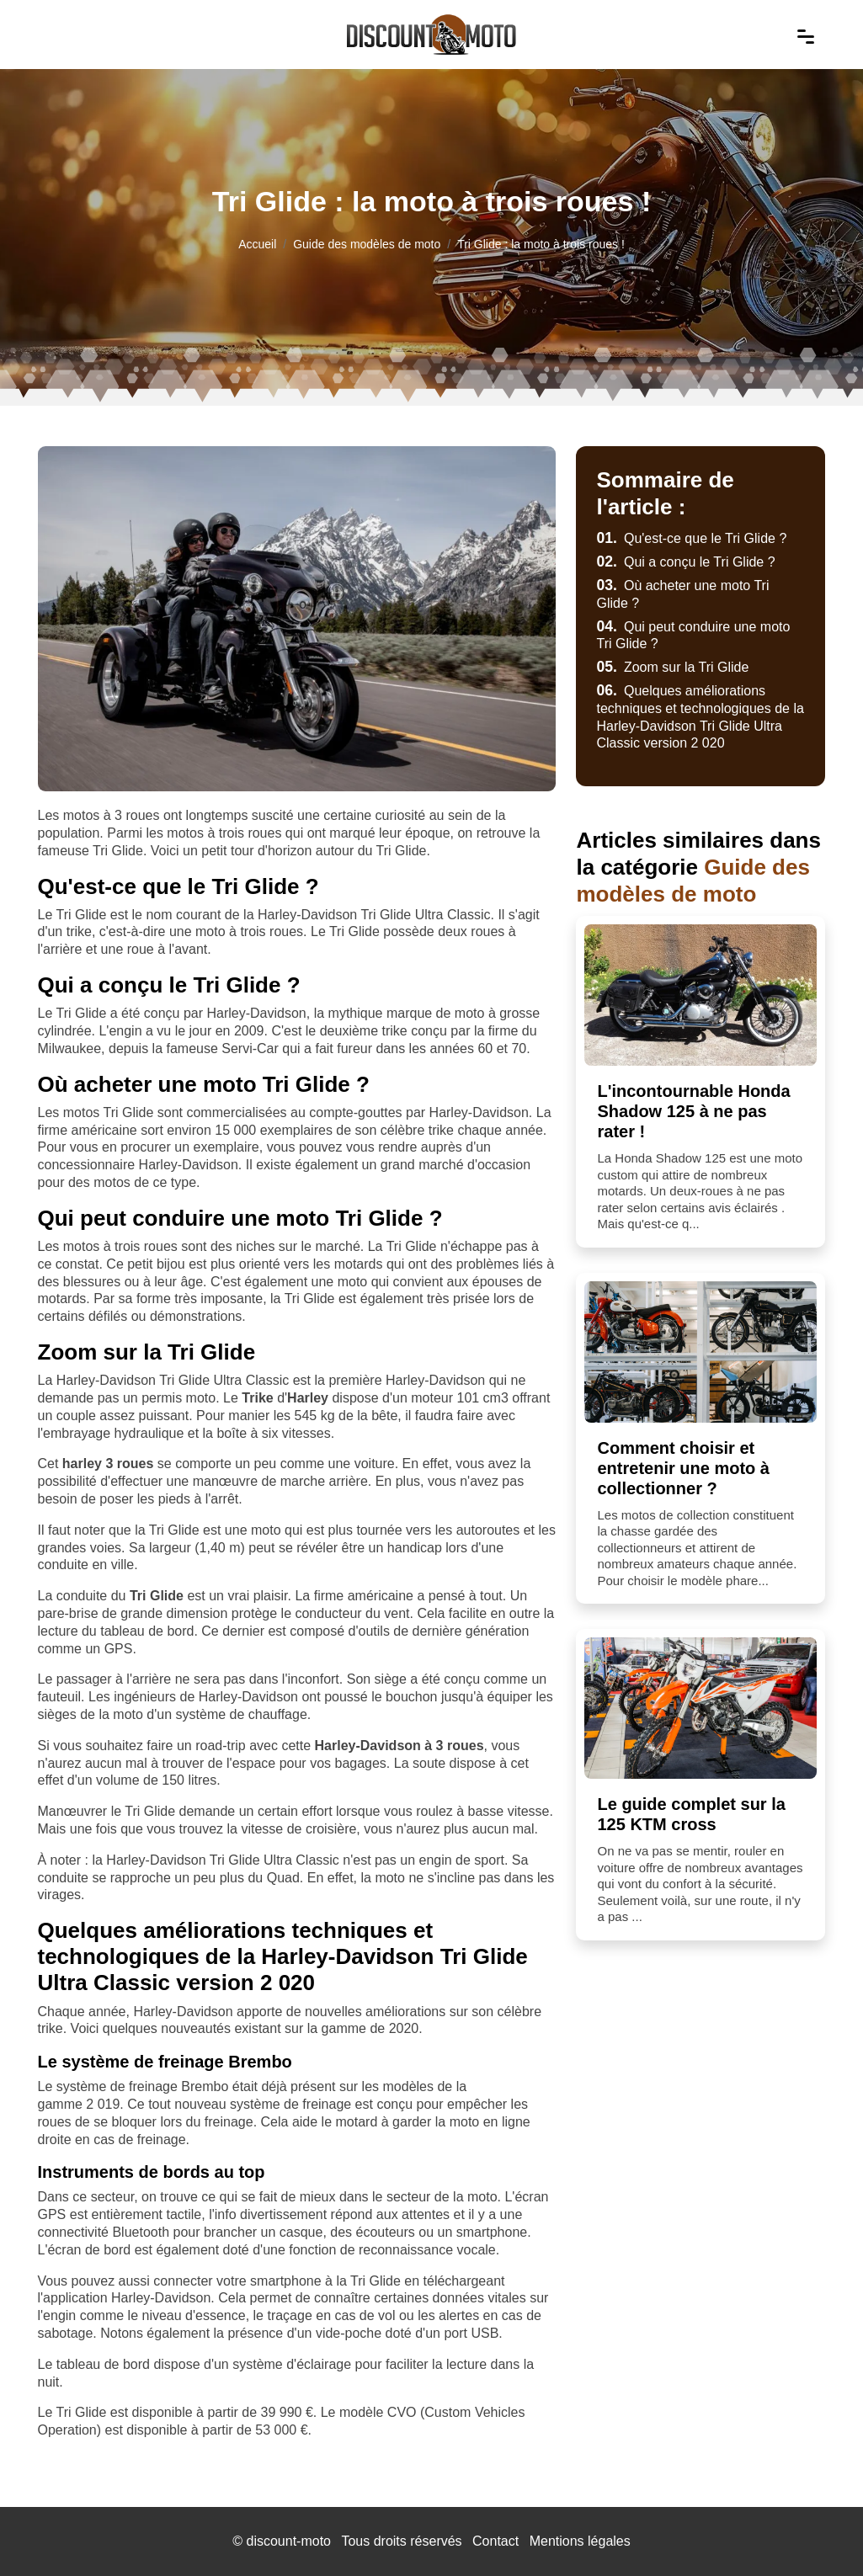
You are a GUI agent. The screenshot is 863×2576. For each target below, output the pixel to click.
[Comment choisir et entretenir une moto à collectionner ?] (700, 1352)
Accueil (257, 244)
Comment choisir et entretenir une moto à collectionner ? (683, 1468)
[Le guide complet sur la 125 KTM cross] (700, 1708)
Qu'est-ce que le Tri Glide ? (691, 538)
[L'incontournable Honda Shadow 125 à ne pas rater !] (700, 995)
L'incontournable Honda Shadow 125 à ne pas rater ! (693, 1111)
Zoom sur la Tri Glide (672, 667)
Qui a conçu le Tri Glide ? (685, 562)
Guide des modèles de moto (366, 244)
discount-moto (288, 2541)
